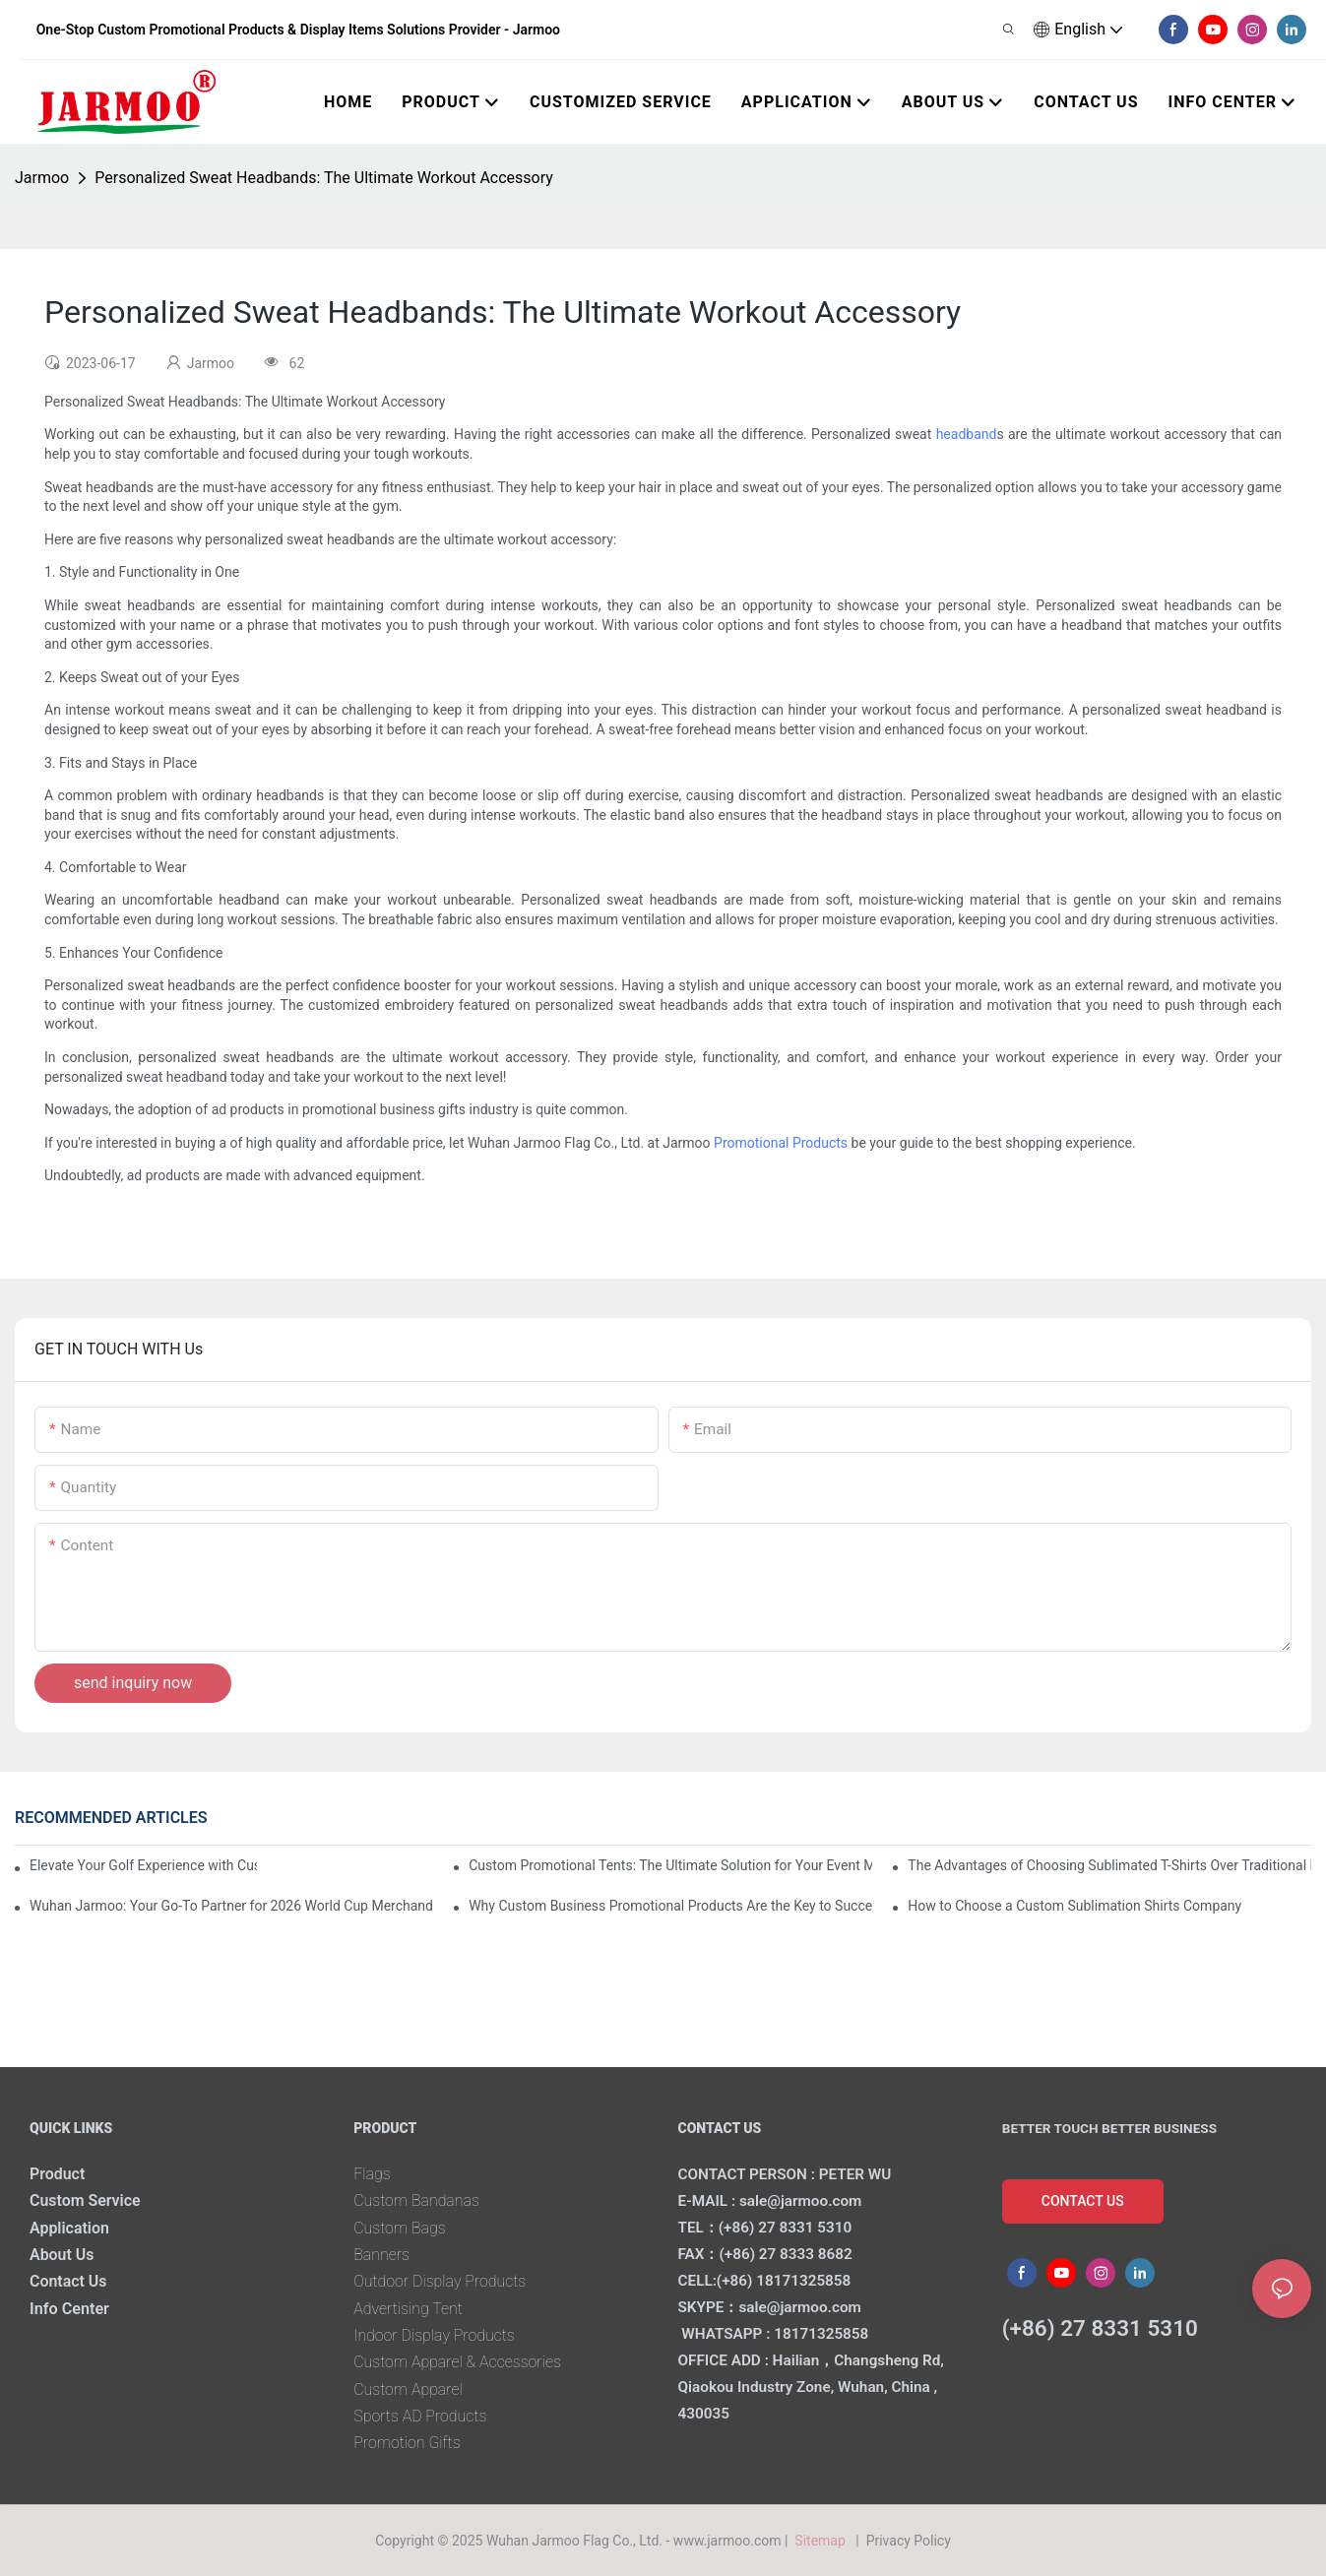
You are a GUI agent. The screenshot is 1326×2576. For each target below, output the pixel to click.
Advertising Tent (408, 2308)
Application (70, 2228)
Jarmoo (42, 177)
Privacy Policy (908, 2540)
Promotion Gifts (407, 2442)
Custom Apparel (408, 2389)
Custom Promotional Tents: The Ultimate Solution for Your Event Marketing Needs (670, 1865)
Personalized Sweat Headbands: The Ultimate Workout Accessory (324, 177)
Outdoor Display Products (441, 2281)
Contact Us (69, 2281)
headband (966, 434)
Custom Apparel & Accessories (458, 2362)
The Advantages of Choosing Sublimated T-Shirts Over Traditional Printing (1109, 1865)
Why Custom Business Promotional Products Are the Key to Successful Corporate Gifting (670, 1906)
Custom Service (86, 2200)
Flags (372, 2174)
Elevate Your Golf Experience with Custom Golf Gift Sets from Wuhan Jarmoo (143, 1865)
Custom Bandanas (417, 2200)
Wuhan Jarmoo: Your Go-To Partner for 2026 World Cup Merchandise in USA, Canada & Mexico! (231, 1906)
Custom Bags (400, 2228)
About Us (62, 2254)
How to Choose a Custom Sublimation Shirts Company (1074, 1906)
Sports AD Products (420, 2416)
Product (58, 2174)
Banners (381, 2254)
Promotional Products (781, 1143)
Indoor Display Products (435, 2335)
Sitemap (823, 2540)
